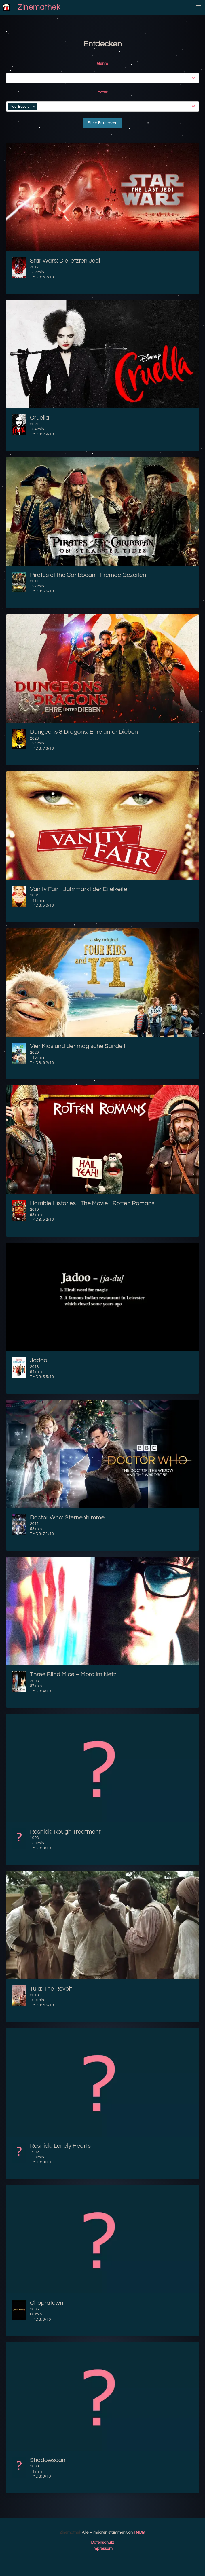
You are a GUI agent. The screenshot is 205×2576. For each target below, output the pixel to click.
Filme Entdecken (102, 123)
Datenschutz (102, 2543)
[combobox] (104, 78)
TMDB (139, 2532)
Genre (102, 64)
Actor (102, 92)
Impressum (102, 2549)
